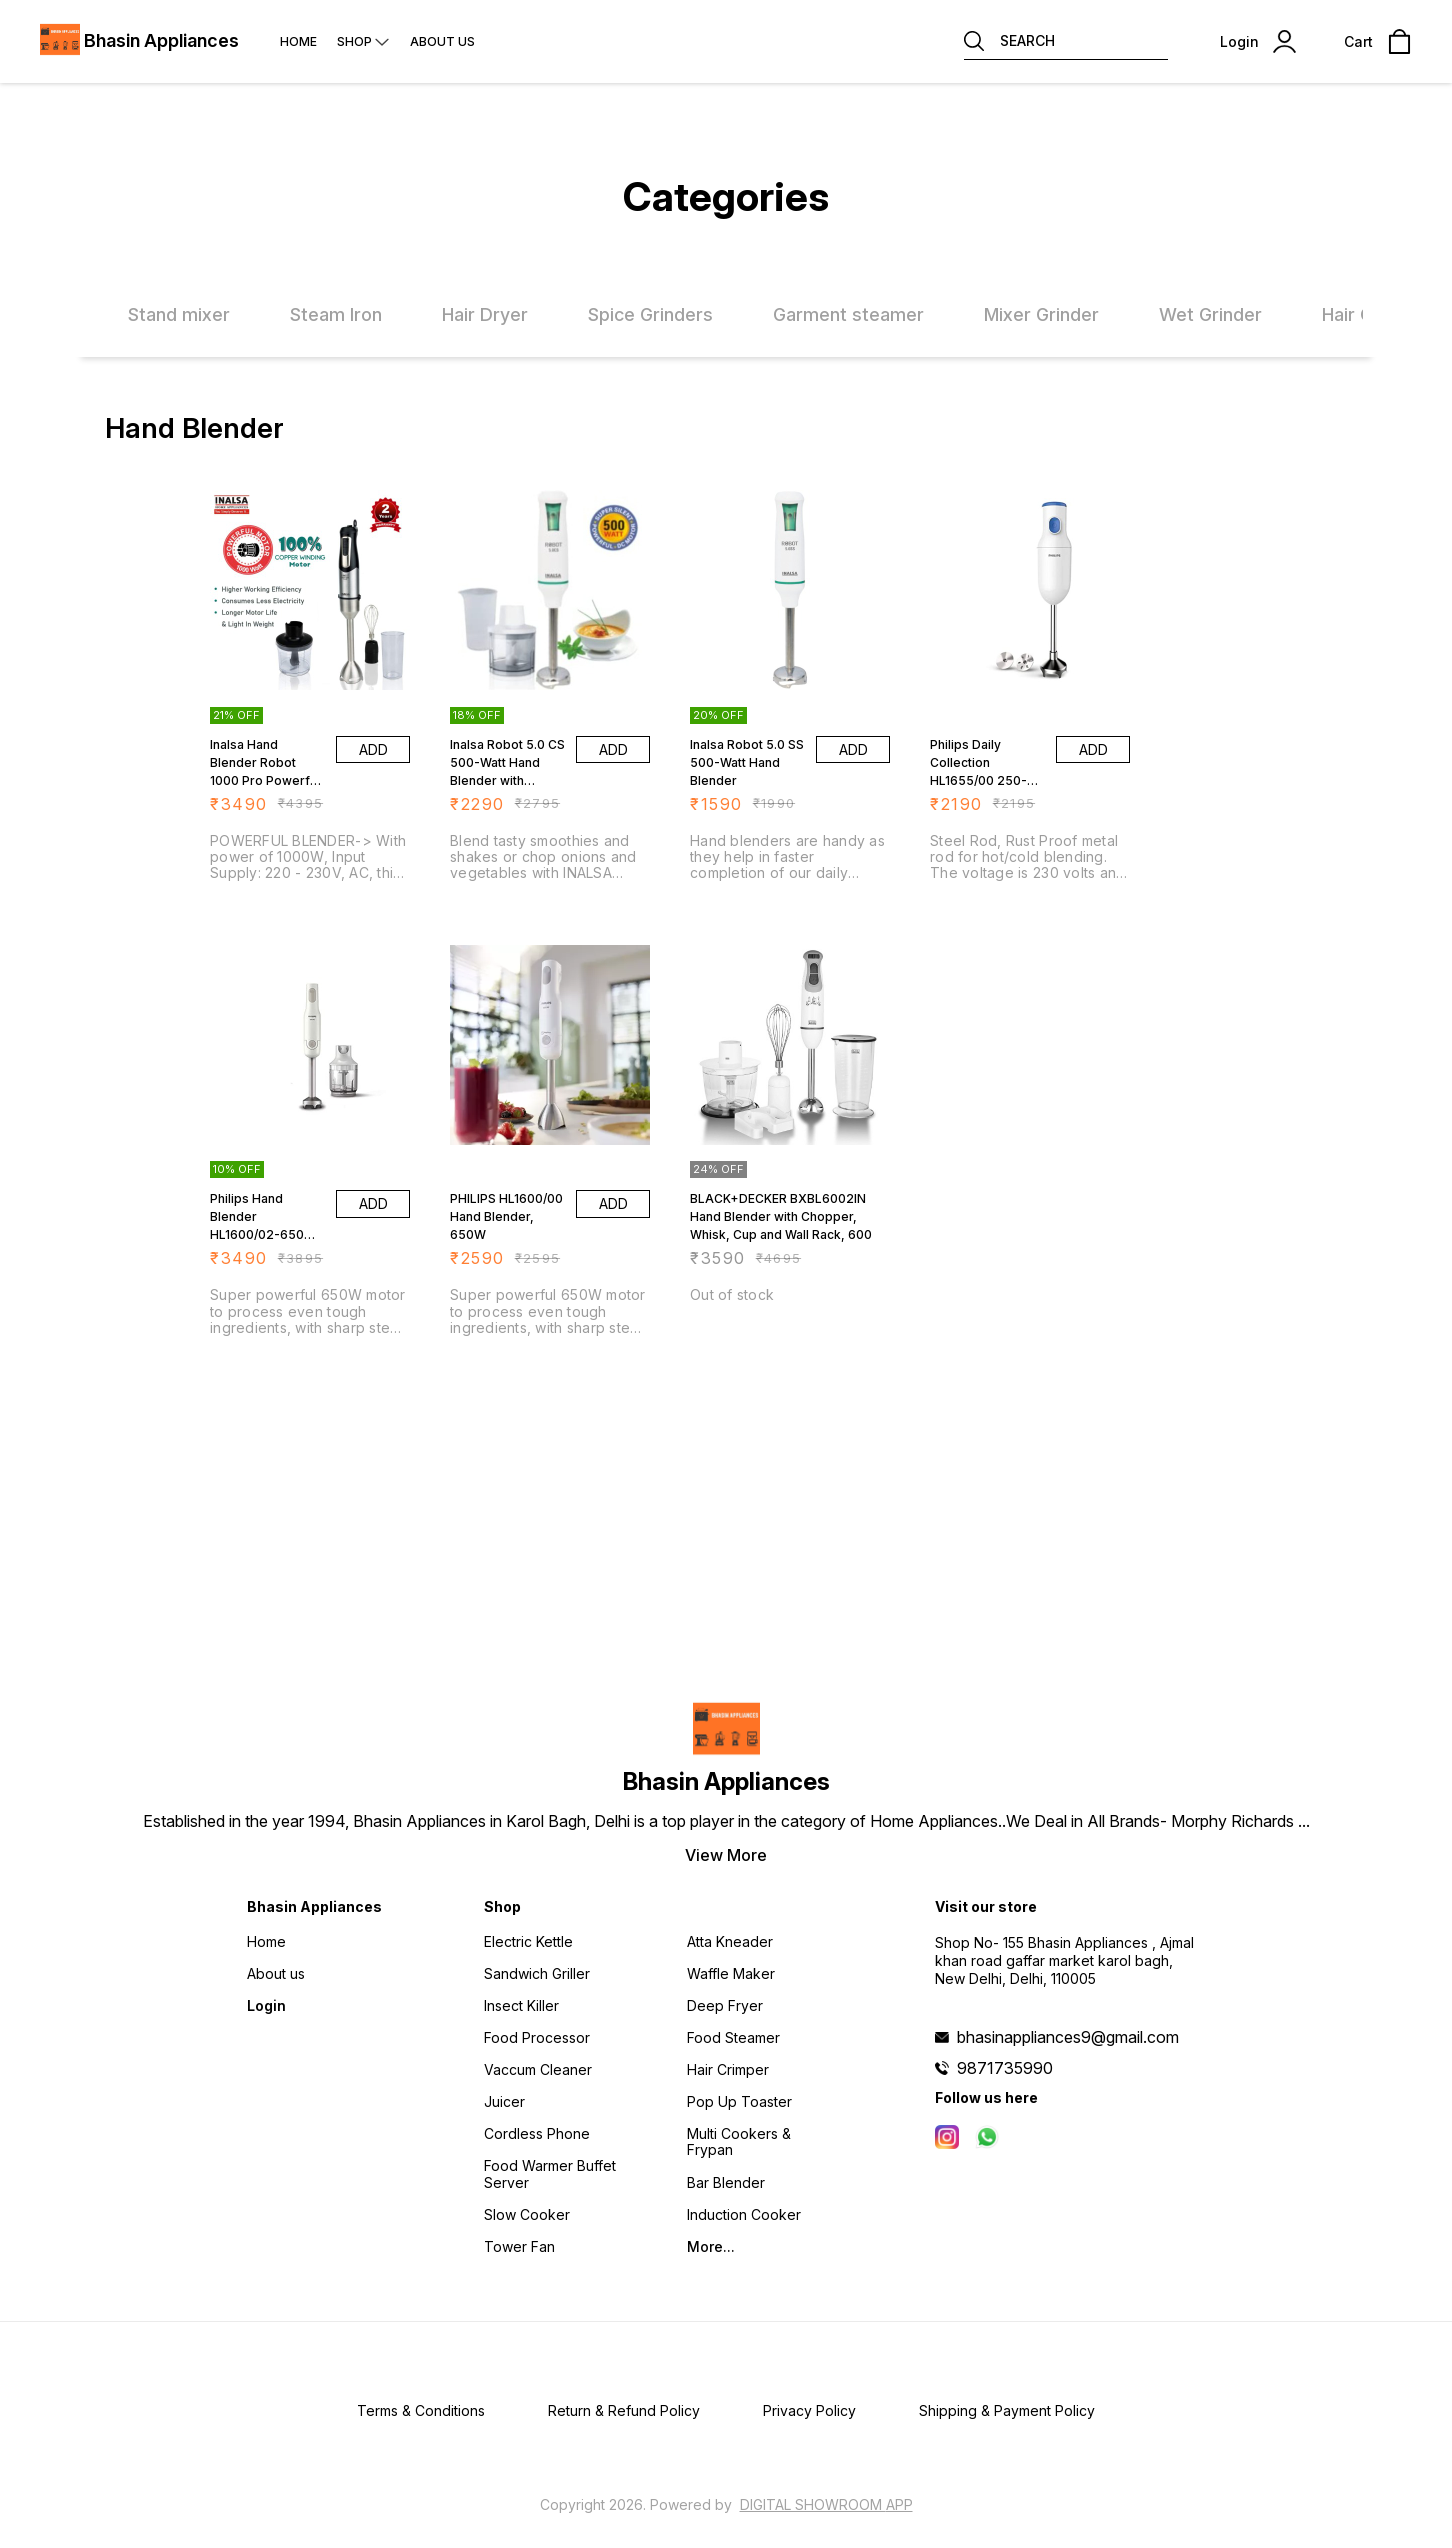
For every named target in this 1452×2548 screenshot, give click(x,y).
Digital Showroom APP (826, 2504)
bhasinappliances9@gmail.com (1068, 2037)
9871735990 (1005, 2068)
